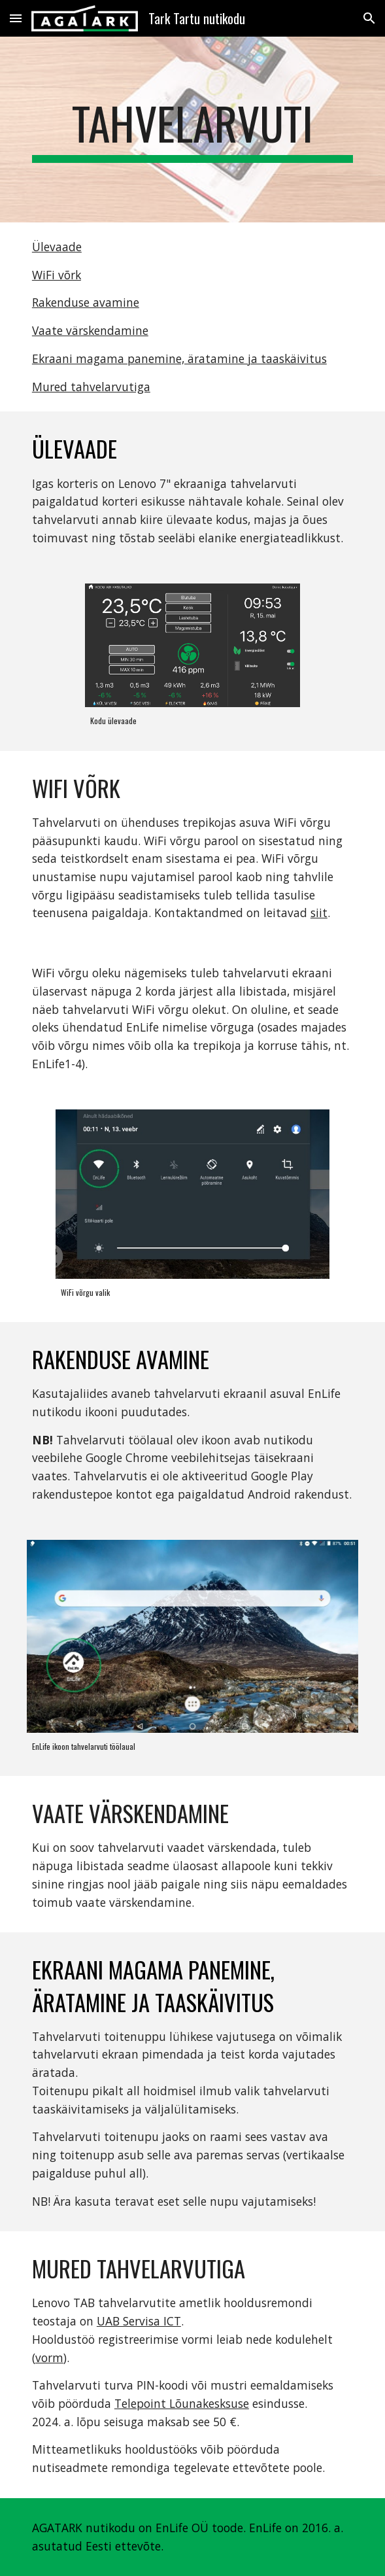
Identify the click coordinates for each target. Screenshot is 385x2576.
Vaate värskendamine (90, 330)
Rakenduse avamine (85, 302)
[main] (192, 129)
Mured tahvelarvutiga (91, 386)
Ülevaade (57, 246)
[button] (15, 18)
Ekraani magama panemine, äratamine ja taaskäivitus (179, 358)
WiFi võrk (56, 275)
